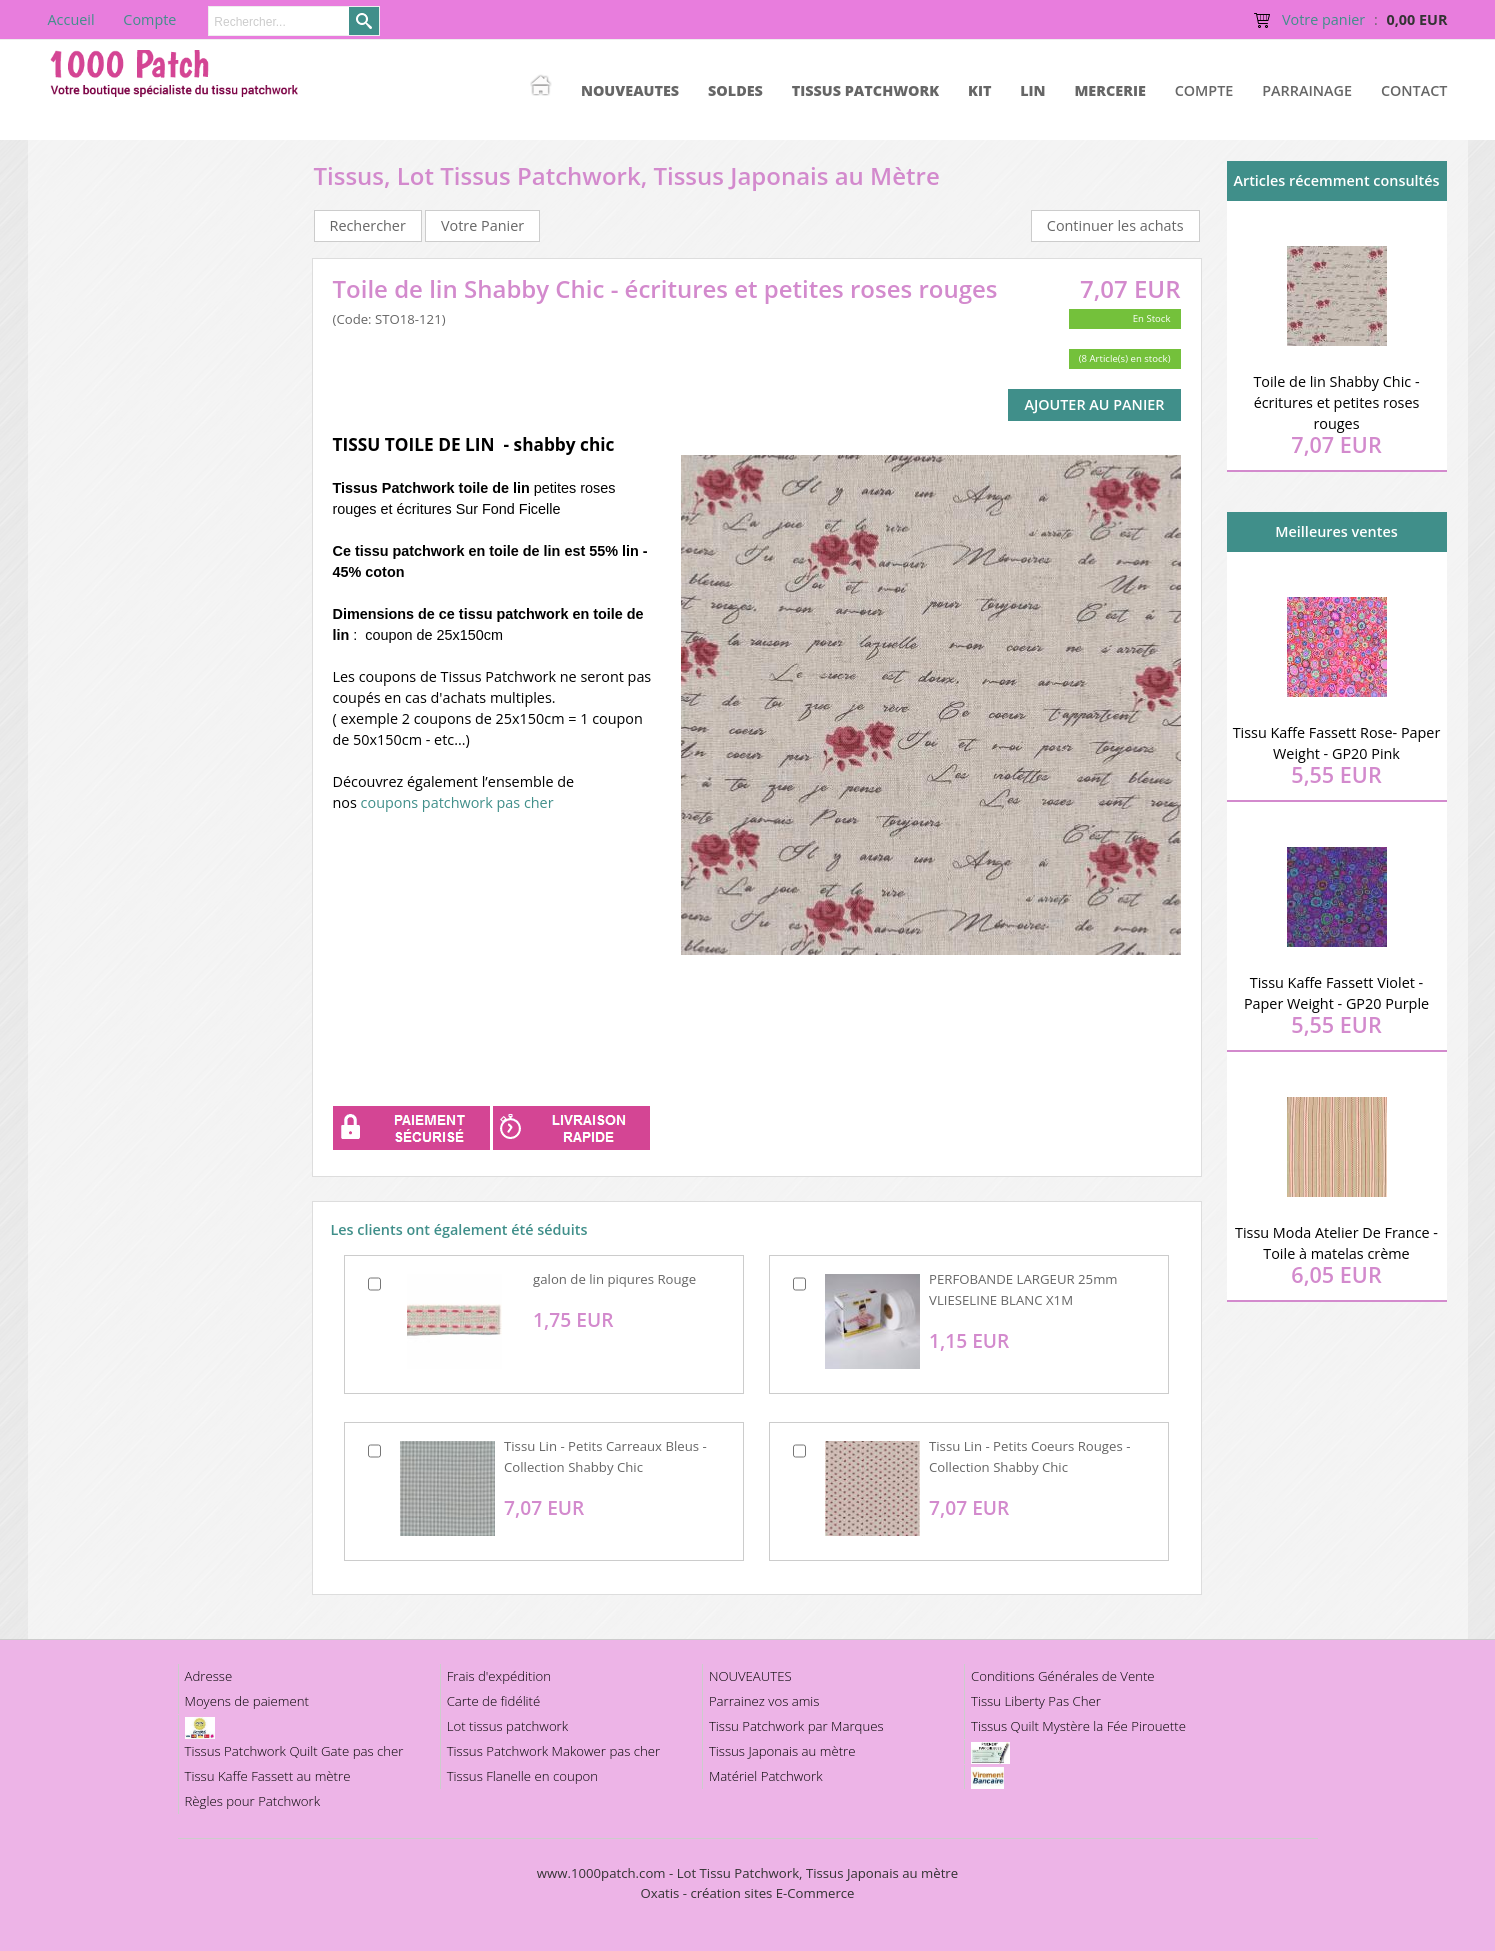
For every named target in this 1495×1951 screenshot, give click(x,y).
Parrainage (1307, 90)
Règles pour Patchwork (253, 1801)
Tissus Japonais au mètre (782, 1751)
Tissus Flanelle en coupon (522, 1776)
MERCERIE (1109, 90)
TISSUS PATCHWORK (866, 90)
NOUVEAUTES (630, 90)
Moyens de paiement (247, 1701)
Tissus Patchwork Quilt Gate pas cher (294, 1751)
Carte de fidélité (494, 1701)
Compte (1204, 90)
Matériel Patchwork (766, 1776)
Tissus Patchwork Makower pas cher (554, 1751)
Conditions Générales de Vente (1063, 1676)
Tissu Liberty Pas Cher (1036, 1701)
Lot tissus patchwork (507, 1726)
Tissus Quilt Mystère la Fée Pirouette (1078, 1726)
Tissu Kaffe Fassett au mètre (268, 1776)
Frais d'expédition (499, 1676)
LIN (1032, 90)
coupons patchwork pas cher (457, 802)
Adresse (209, 1676)
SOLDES (735, 90)
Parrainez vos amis (764, 1701)
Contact (1414, 90)
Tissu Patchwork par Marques (796, 1726)
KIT (979, 90)
